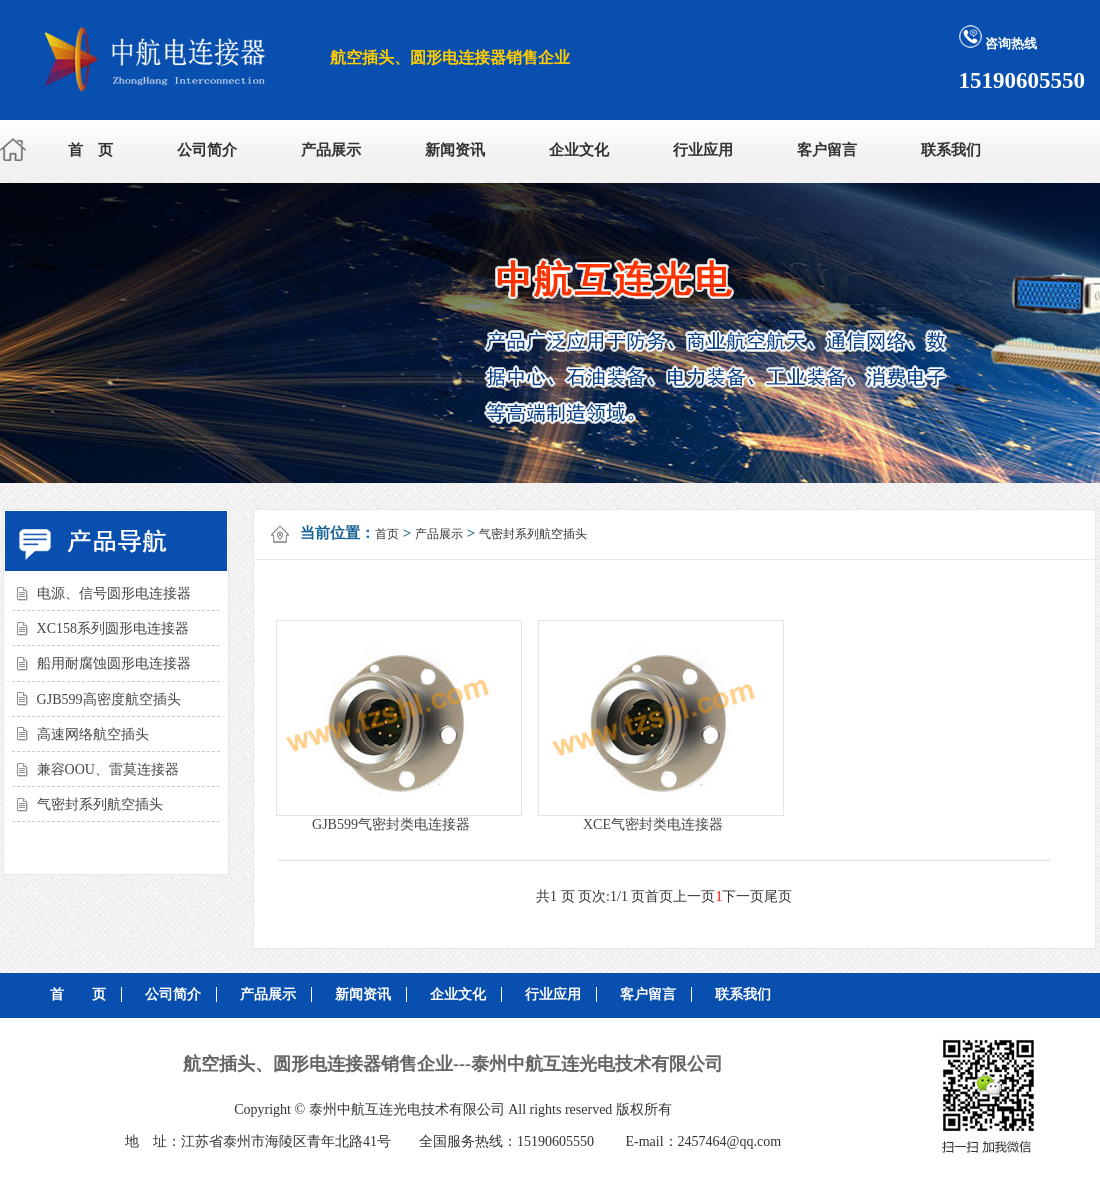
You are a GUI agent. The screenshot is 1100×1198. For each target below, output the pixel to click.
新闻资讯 (455, 150)
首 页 (90, 150)
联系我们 (951, 150)
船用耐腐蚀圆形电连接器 (114, 663)
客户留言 (827, 150)
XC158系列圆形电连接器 (113, 628)
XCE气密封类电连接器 (653, 824)
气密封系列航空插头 (100, 804)
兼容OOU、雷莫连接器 (108, 769)
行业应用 (703, 150)
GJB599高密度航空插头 (109, 699)
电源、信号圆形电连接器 (114, 593)
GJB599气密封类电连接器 (391, 824)
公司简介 (207, 150)
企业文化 (579, 150)
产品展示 (331, 150)
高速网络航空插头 (93, 734)
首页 (387, 534)
